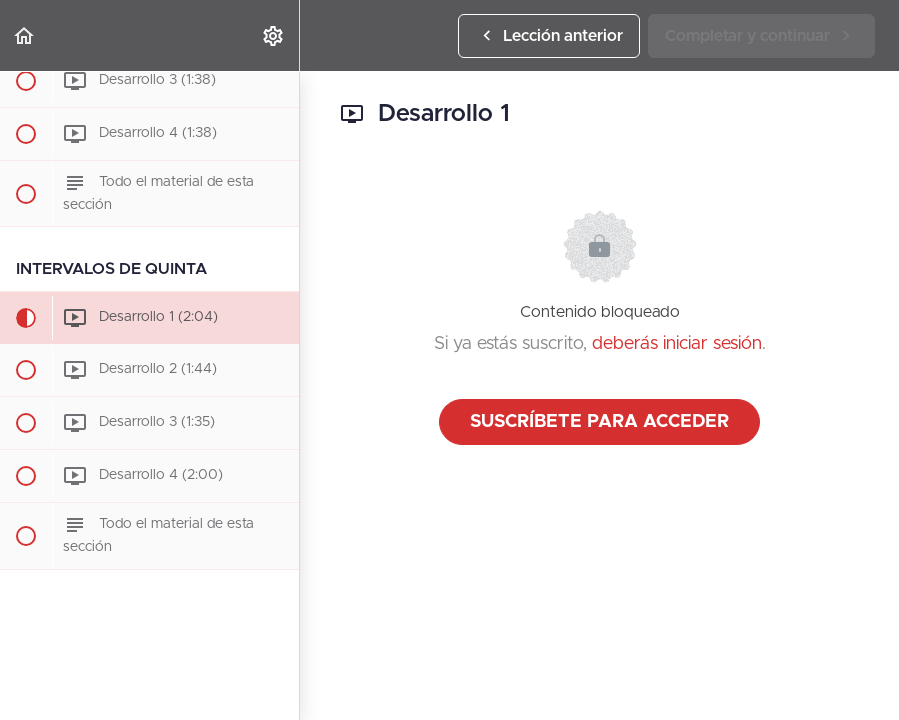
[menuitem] (274, 35)
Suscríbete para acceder (599, 422)
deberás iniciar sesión (677, 344)
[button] (25, 35)
